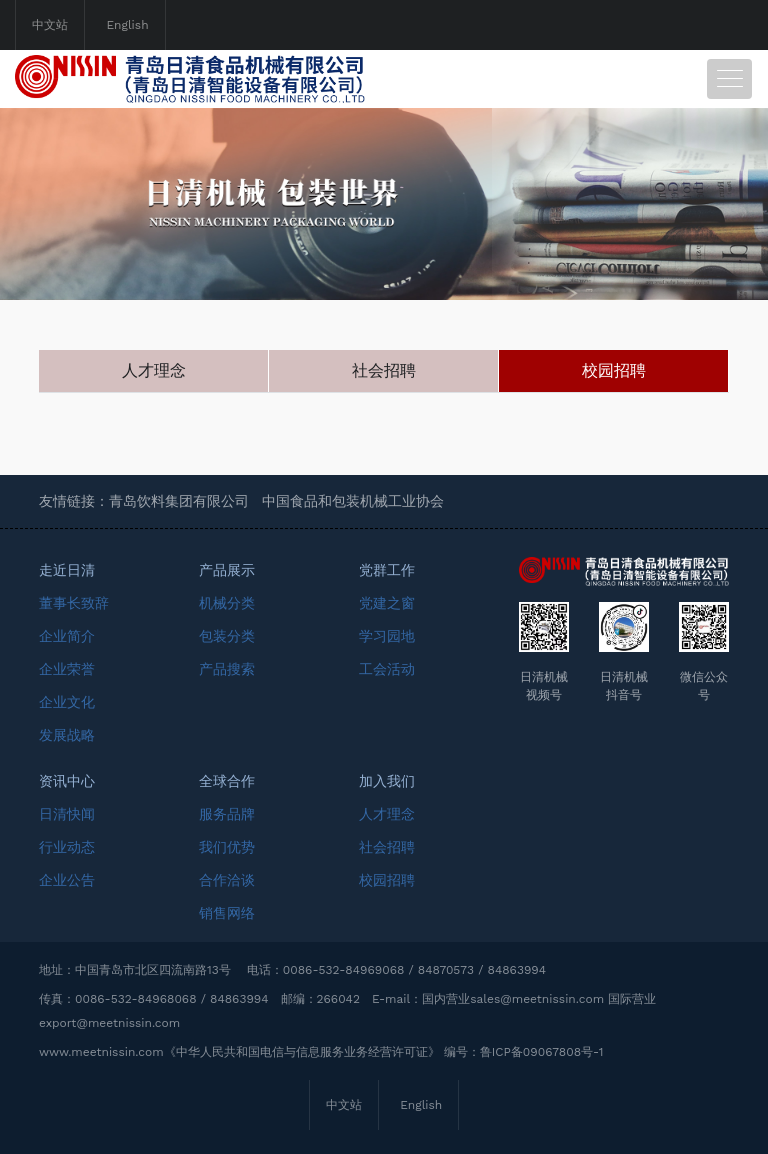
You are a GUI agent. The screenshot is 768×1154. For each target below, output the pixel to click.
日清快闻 (67, 814)
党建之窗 (387, 603)
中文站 (50, 25)
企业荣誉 (67, 669)
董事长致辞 (74, 603)
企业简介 (67, 636)
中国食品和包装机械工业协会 (353, 501)
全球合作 (227, 781)
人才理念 (154, 370)
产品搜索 (227, 669)
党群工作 (387, 570)
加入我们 (387, 781)
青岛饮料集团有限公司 (179, 501)
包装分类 (227, 636)
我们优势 (227, 847)
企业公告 (67, 880)
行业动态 (67, 847)
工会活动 (387, 669)
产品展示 (227, 570)
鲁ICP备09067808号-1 (542, 1052)
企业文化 (67, 702)
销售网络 (227, 913)
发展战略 (67, 735)
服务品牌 (227, 814)
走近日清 (67, 570)
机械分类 (227, 603)
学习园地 (387, 636)
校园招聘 (614, 370)
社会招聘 (384, 370)
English (127, 25)
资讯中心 (67, 781)
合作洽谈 (227, 880)
